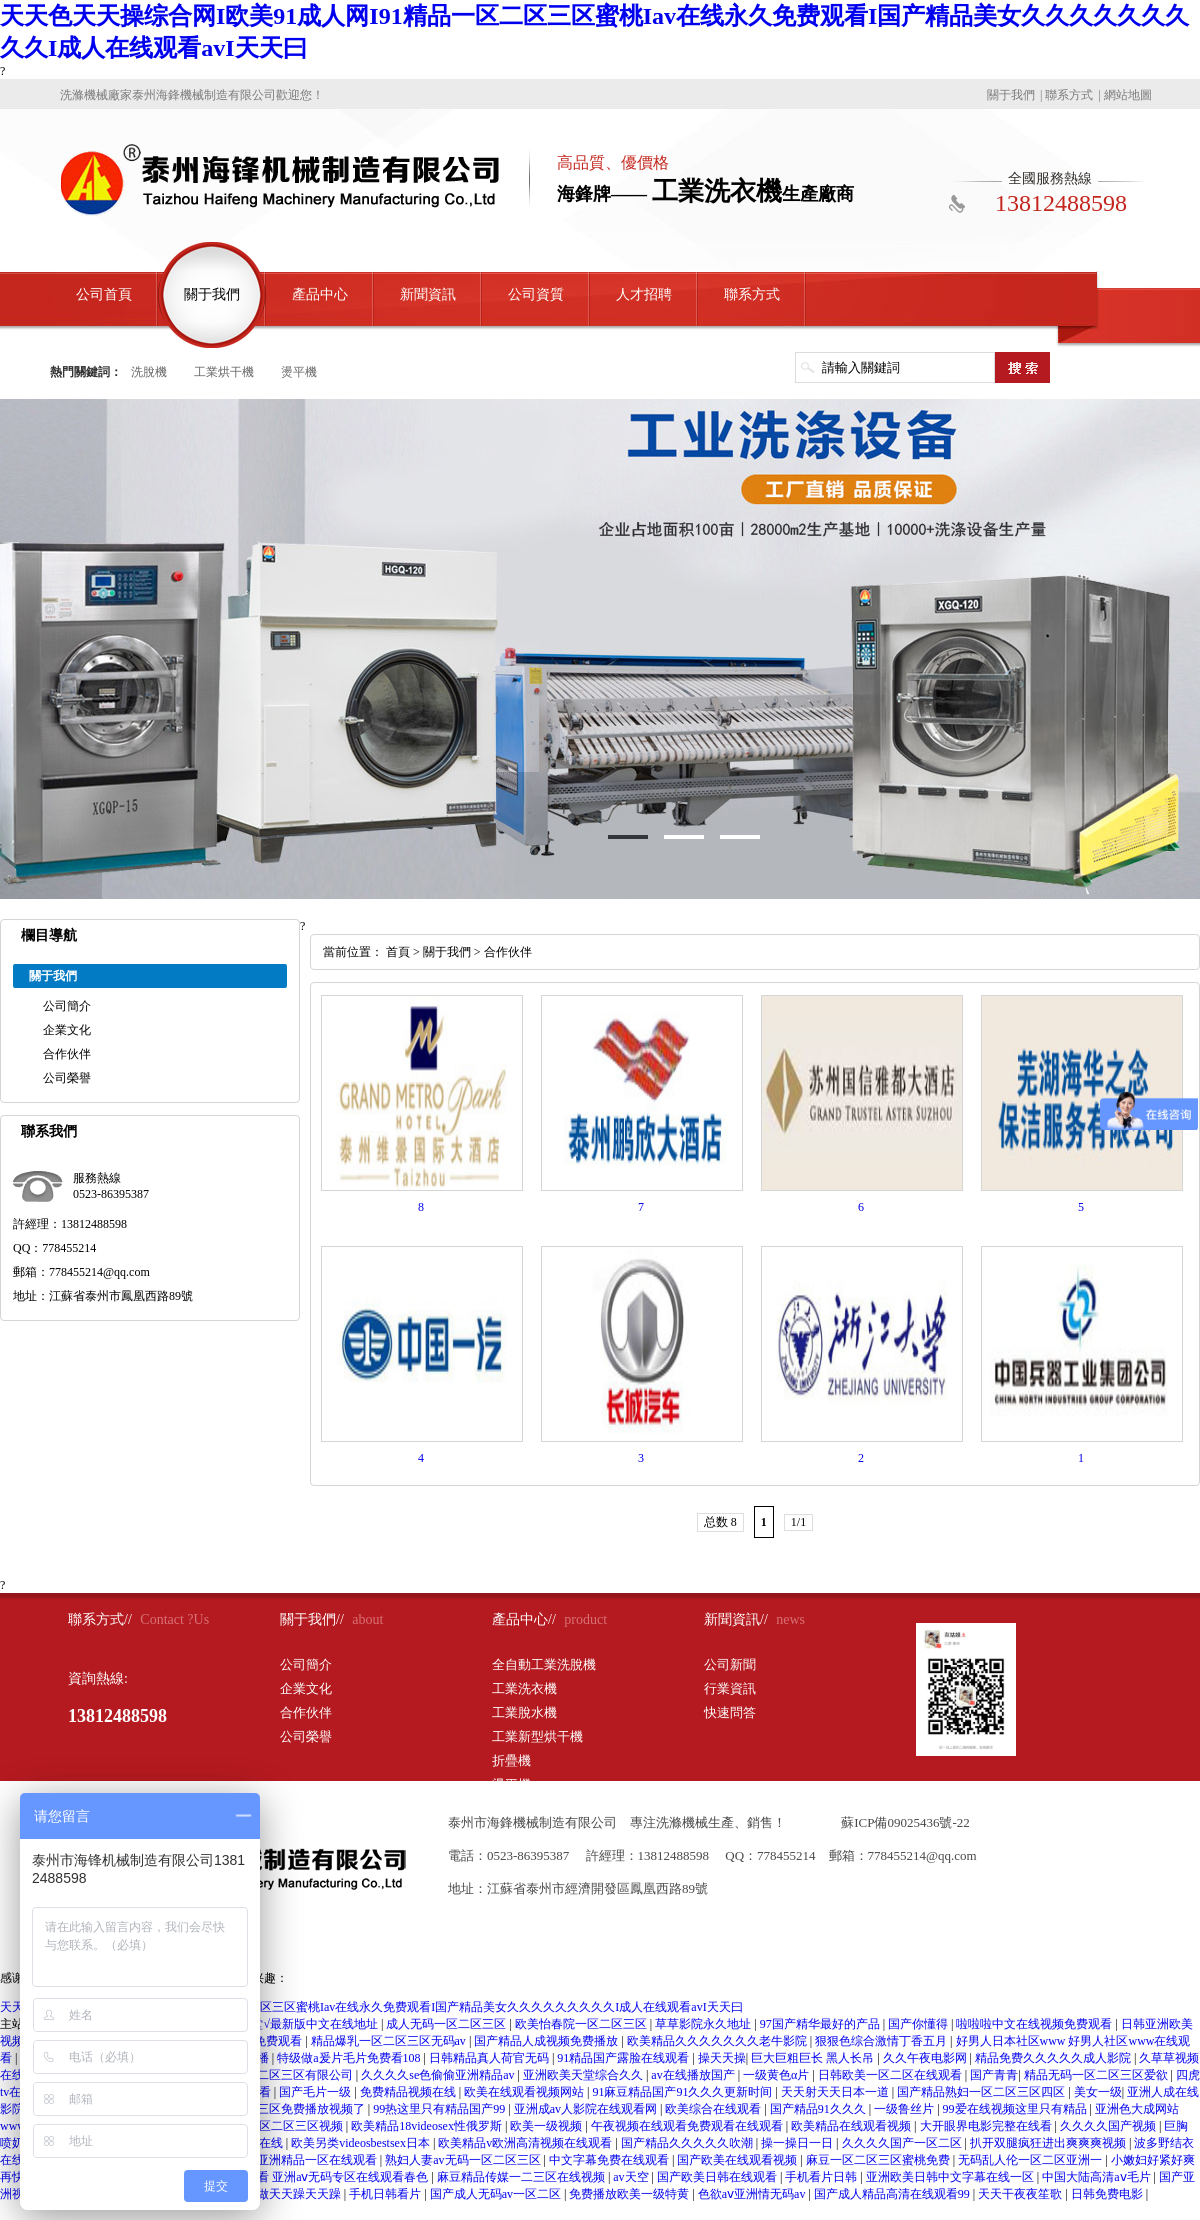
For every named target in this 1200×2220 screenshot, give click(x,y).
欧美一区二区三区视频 (284, 2126)
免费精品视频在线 (409, 2092)
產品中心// (524, 1619)
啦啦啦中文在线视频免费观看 (1035, 2024)
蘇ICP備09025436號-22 (905, 1822)
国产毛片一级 (316, 2092)
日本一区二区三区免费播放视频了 (276, 2109)
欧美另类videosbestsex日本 (362, 2143)
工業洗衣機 (524, 1688)
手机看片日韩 (822, 2177)
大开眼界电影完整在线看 (987, 2126)
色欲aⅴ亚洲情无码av (753, 2194)
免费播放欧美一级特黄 (630, 2194)
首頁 (398, 952)
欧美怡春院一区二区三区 (582, 2024)
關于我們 (1011, 95)
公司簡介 (67, 1006)
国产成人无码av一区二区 (497, 2194)
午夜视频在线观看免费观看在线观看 (688, 2126)
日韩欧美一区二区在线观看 (891, 2075)
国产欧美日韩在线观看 (718, 2177)
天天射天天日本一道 (836, 2092)
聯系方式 (1069, 95)
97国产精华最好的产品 (821, 2024)
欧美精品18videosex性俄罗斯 (428, 2126)
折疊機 (511, 1760)
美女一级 (1098, 2092)
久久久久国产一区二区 (903, 2143)
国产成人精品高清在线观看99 (893, 2194)
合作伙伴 (67, 1054)
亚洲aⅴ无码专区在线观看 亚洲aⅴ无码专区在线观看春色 (284, 2177)
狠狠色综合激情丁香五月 (882, 2041)
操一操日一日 (798, 2143)
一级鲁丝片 (905, 2109)
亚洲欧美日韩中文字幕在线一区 (951, 2177)
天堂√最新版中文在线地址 (310, 2024)
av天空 (632, 2177)
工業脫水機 (524, 1712)
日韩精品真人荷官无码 (490, 2058)
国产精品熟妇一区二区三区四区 (982, 2092)
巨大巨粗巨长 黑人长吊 (814, 2058)
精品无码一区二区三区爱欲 (1097, 2075)
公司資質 (536, 294)
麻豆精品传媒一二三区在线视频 (522, 2177)
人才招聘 (644, 294)
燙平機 (299, 372)
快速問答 (730, 1712)
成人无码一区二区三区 (447, 2024)
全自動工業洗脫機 (544, 1664)
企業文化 (67, 1030)
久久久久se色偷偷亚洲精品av (439, 2075)
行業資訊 (730, 1688)
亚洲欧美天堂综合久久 (584, 2075)
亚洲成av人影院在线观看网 (587, 2109)
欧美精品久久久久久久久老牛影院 (718, 2041)
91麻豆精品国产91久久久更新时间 (683, 2092)
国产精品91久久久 (819, 2109)
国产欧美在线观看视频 (738, 2160)
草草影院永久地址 (704, 2024)
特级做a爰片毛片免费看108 (350, 2058)
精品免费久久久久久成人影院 (1054, 2058)
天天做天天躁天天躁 (288, 2194)
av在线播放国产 (694, 2075)
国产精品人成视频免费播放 (547, 2041)
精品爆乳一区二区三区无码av (390, 2041)
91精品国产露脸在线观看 (624, 2058)
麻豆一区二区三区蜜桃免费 (879, 2160)
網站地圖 (1128, 95)
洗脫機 (149, 372)
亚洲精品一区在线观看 (318, 2160)
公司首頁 (104, 294)
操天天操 (722, 2058)
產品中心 (320, 294)
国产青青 (994, 2075)
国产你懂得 (919, 2024)
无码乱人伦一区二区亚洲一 (1031, 2160)
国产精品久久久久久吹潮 (688, 2143)
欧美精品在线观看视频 (852, 2126)
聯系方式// (100, 1619)
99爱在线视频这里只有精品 (1016, 2109)
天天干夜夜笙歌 (1021, 2194)
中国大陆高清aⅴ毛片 (1097, 2177)
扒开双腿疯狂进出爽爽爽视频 (1049, 2143)
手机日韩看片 (386, 2194)
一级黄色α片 (777, 2075)
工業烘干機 (224, 372)
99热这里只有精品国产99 (440, 2109)
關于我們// (312, 1619)
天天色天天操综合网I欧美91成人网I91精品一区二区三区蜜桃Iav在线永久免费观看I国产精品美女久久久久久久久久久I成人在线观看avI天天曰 (371, 2007)
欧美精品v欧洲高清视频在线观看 (526, 2143)
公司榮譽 (67, 1078)
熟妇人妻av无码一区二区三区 (464, 2160)
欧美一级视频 (547, 2126)
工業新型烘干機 (537, 1736)
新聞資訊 (428, 294)
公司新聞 (730, 1664)
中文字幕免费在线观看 (610, 2160)
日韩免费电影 (1108, 2194)
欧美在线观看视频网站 (525, 2092)
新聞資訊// (736, 1619)
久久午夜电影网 (926, 2058)
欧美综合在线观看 (714, 2109)
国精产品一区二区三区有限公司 (270, 2075)
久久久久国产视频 (1109, 2126)
